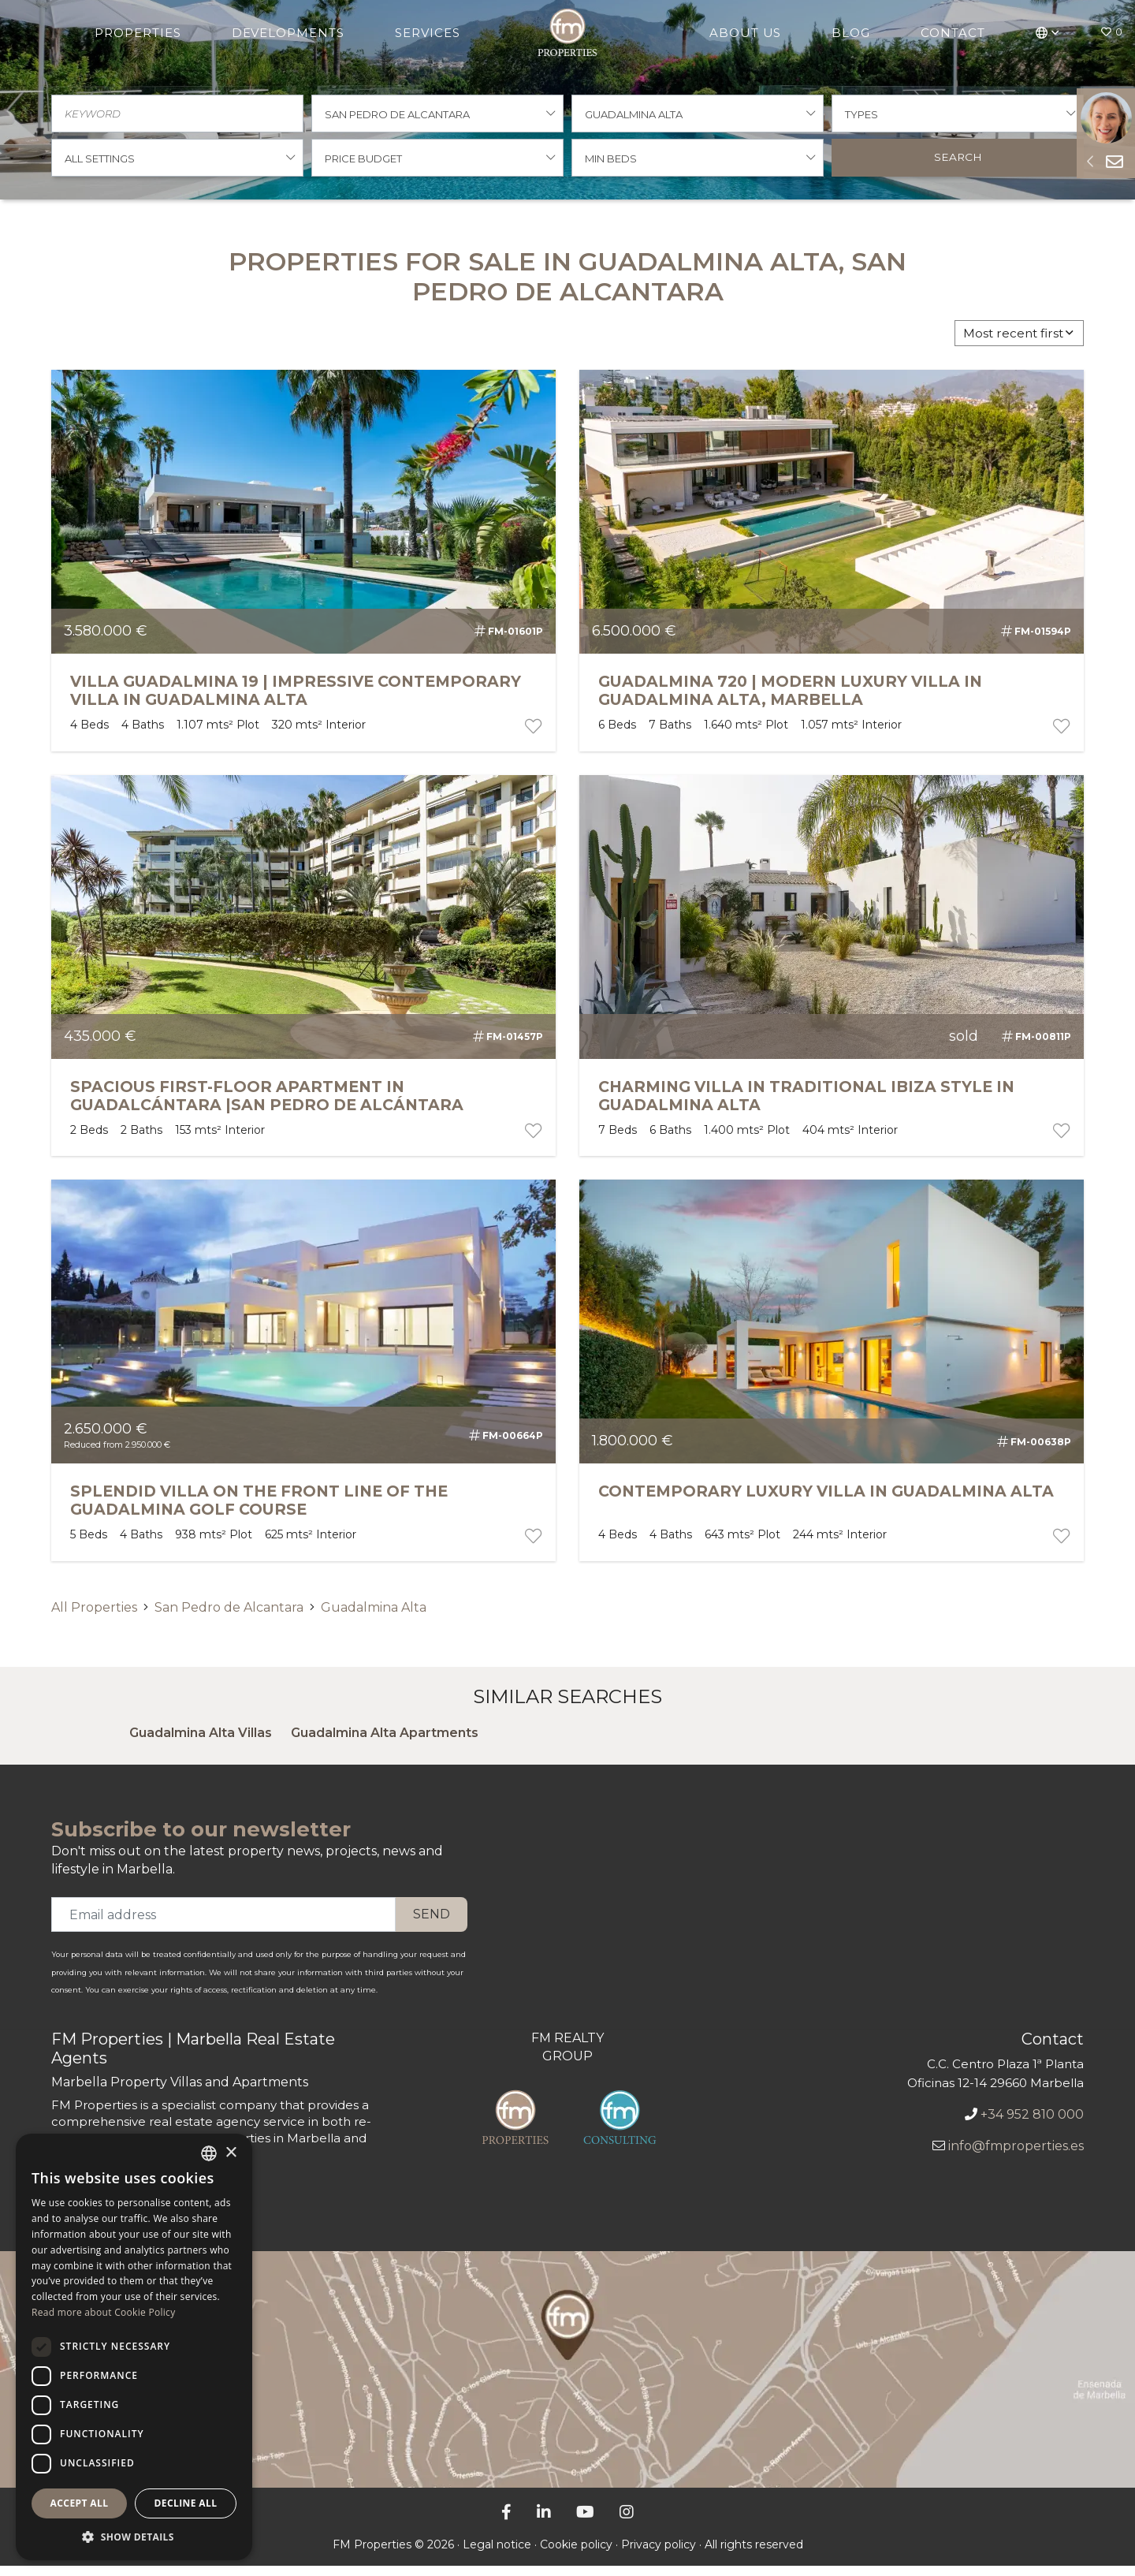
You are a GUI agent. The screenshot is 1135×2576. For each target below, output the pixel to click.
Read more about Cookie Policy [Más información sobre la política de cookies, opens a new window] (103, 2312)
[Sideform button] (1090, 161)
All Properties (94, 1617)
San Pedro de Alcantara (228, 1617)
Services (428, 32)
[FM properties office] (567, 2379)
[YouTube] (585, 2522)
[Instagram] (626, 2522)
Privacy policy (658, 2555)
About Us (744, 32)
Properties (138, 32)
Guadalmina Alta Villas (200, 1742)
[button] (1047, 32)
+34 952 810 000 (1032, 2124)
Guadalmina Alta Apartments (384, 1742)
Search (958, 164)
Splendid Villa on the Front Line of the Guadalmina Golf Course (259, 1510)
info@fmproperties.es (1016, 2156)
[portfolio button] (532, 736)
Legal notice (497, 2555)
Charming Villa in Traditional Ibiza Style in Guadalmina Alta (806, 1105)
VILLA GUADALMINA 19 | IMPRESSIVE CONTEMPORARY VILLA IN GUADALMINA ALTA (295, 700)
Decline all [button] (186, 2503)
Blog (850, 32)
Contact (952, 32)
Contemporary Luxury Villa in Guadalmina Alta (826, 1501)
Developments (289, 32)
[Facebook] (506, 2522)
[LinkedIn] (543, 2522)
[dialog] (134, 2347)
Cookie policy (576, 2555)
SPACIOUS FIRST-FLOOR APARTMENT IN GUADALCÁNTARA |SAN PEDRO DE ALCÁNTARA (266, 1105)
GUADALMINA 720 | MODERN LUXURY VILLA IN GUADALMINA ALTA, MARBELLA (790, 700)
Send (431, 1924)
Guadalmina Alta (373, 1617)
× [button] (230, 2153)
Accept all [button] (79, 2503)
